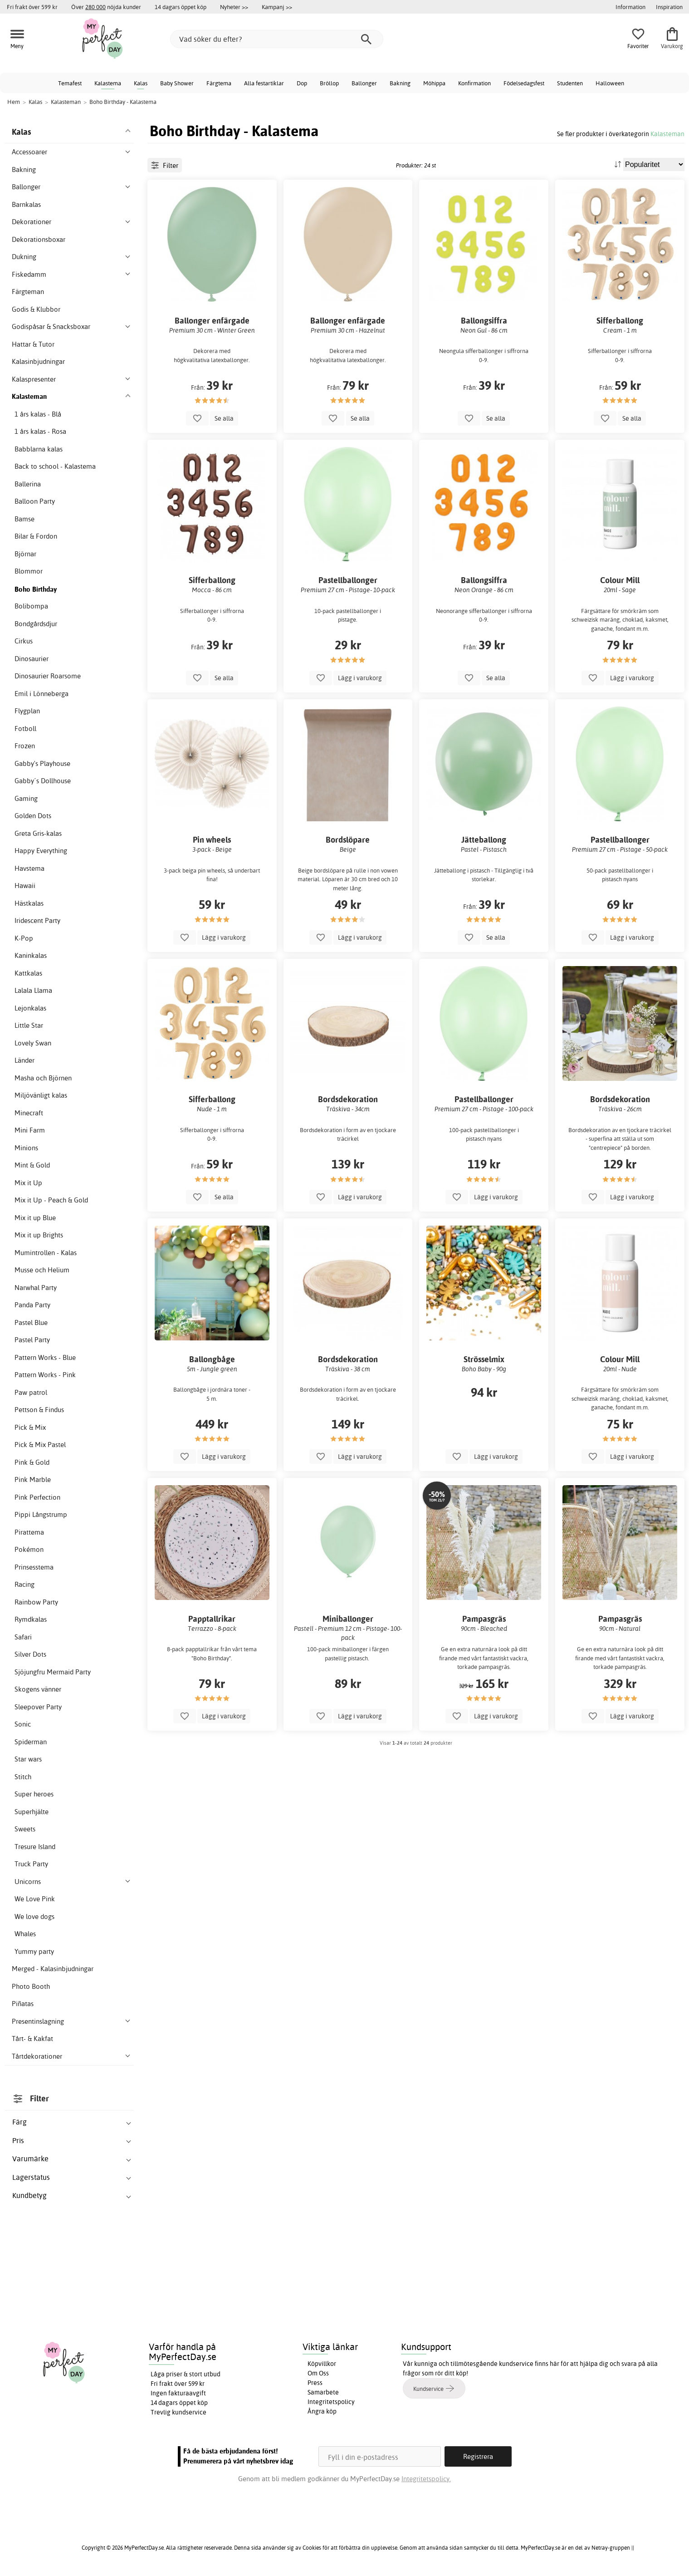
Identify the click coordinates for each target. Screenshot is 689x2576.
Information (630, 6)
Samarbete (323, 2392)
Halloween (610, 83)
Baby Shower (177, 83)
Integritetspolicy (331, 2402)
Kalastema (107, 83)
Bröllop (329, 83)
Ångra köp (322, 2411)
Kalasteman (667, 133)
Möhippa (434, 83)
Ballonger (364, 83)
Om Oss (318, 2373)
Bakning (400, 83)
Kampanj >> (277, 6)
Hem (13, 101)
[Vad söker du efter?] (276, 39)
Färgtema (218, 83)
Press (315, 2383)
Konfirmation (474, 83)
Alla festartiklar (264, 83)
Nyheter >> (234, 6)
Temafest (70, 83)
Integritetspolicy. (426, 2478)
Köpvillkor (322, 2364)
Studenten (570, 83)
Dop (302, 83)
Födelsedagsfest (523, 83)
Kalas (140, 83)
